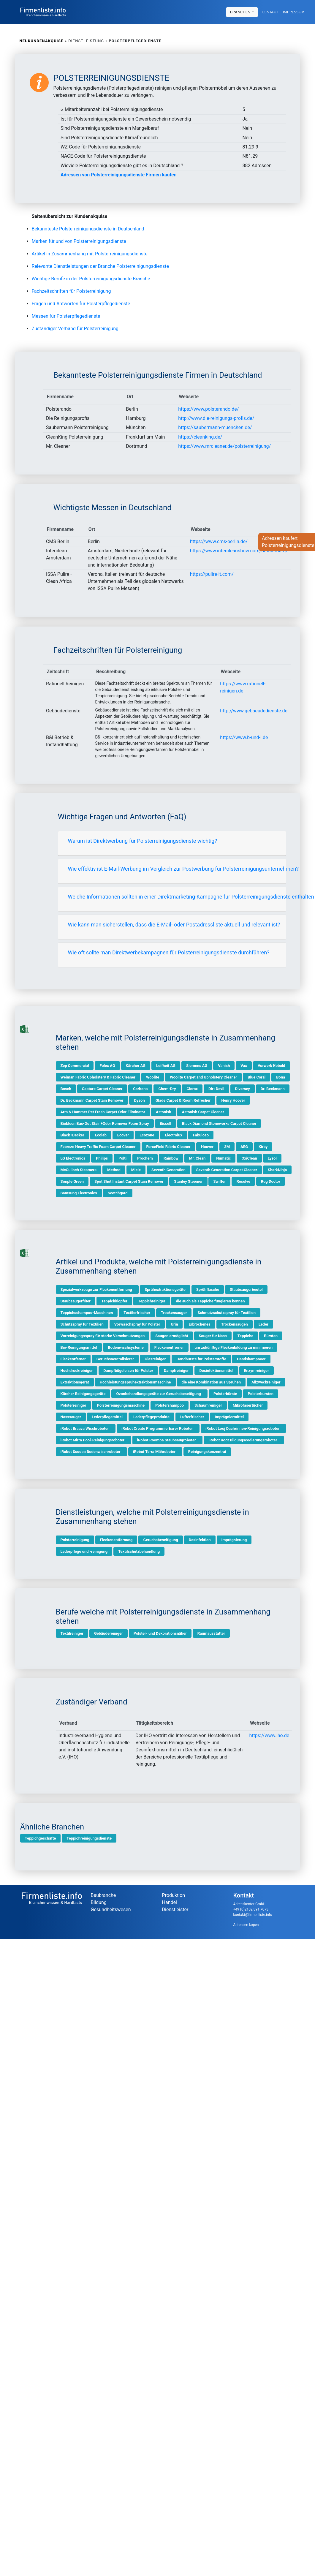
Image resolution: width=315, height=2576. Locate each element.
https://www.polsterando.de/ (208, 409)
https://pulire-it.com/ (212, 574)
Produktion (173, 1895)
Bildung (99, 1902)
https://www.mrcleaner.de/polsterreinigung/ (224, 446)
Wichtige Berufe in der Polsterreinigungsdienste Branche (91, 279)
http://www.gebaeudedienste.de (253, 711)
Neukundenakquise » (43, 41)
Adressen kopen (246, 1925)
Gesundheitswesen (111, 1909)
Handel (169, 1902)
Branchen (240, 12)
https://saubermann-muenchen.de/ (215, 427)
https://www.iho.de (269, 1735)
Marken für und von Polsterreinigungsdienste (79, 241)
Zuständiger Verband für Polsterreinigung (75, 328)
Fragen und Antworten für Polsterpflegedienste (81, 303)
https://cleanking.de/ (200, 437)
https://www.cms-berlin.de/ (219, 541)
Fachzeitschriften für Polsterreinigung (71, 291)
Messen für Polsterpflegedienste (66, 316)
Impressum (294, 12)
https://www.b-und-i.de (244, 737)
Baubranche (103, 1895)
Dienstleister (175, 1909)
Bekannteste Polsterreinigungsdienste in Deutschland (88, 229)
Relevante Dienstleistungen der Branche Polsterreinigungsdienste (100, 266)
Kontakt (270, 12)
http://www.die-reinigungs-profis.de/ (216, 418)
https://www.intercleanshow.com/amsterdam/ (239, 551)
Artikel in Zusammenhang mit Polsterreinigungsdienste (90, 254)
